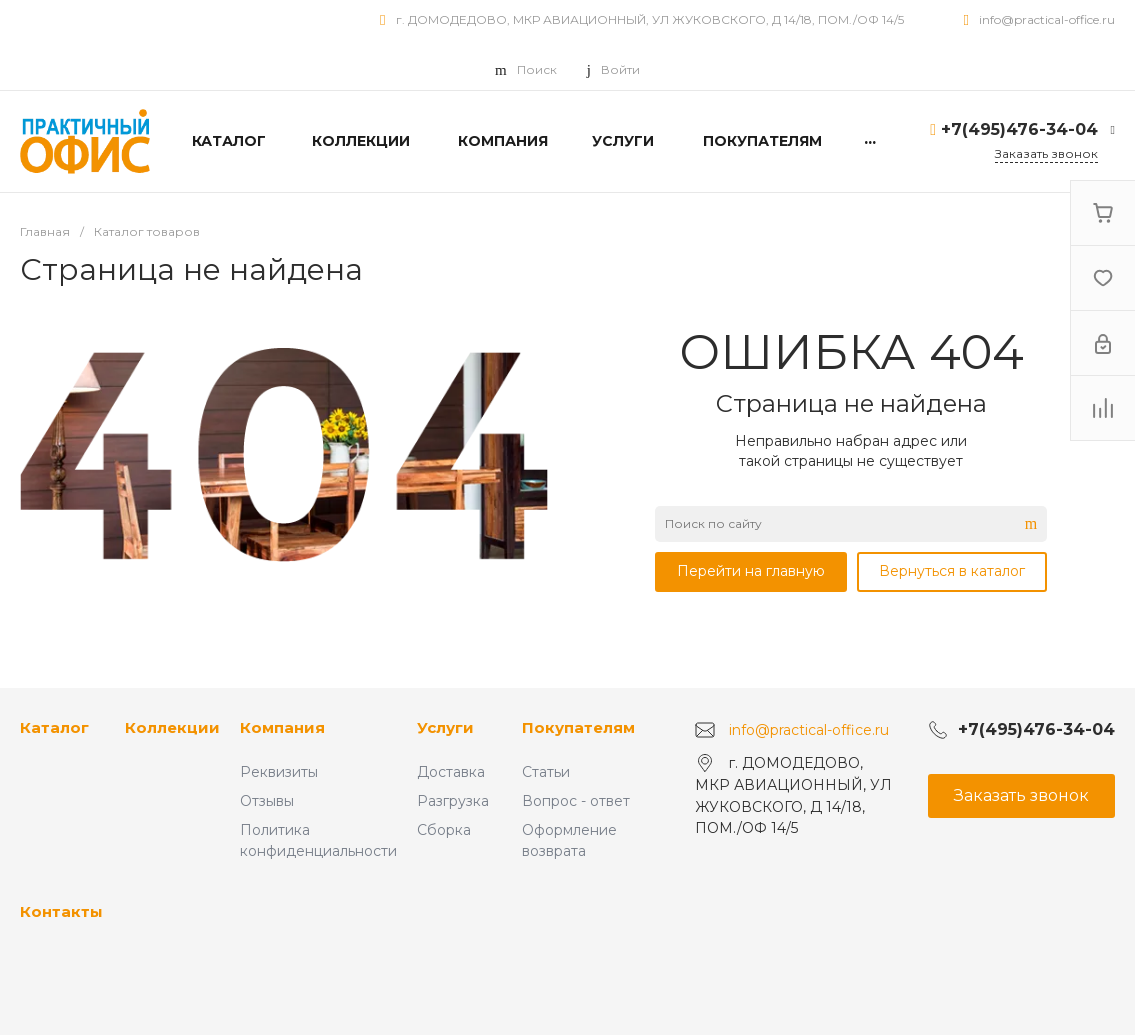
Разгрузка (453, 801)
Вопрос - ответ (576, 801)
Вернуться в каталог (952, 571)
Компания (282, 727)
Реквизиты (279, 772)
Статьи (546, 772)
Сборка (444, 830)
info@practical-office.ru (1047, 19)
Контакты (61, 911)
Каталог (54, 727)
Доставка (451, 772)
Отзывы (267, 801)
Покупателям (578, 727)
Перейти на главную (751, 571)
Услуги (445, 727)
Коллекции (172, 727)
